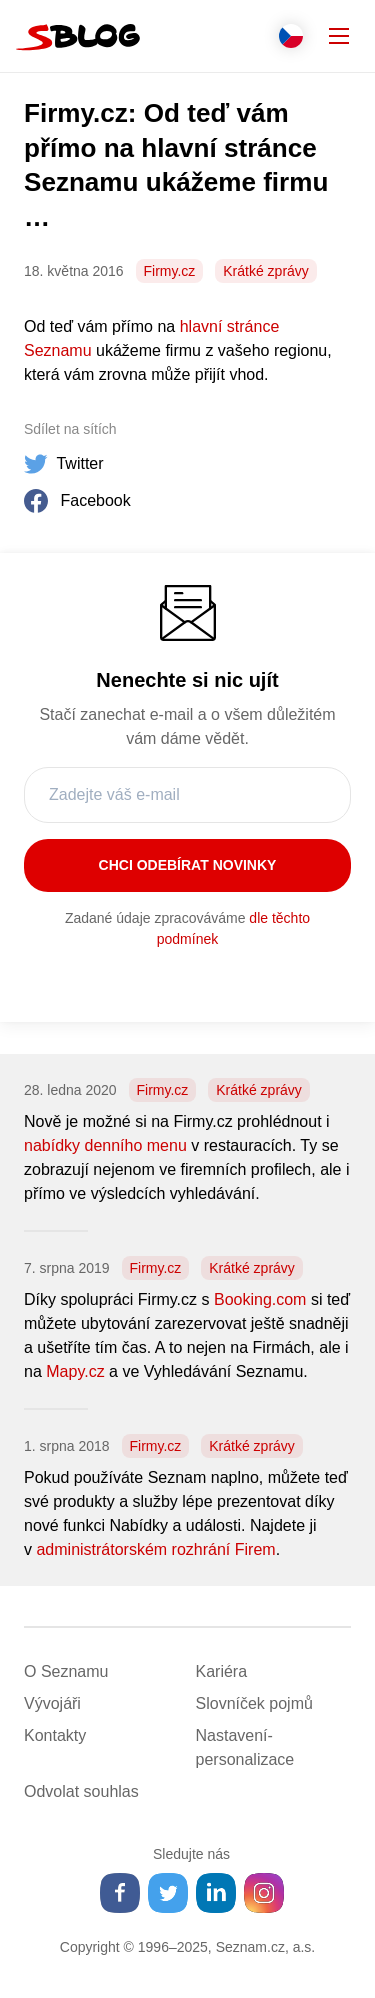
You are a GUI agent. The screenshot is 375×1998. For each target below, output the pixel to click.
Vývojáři (52, 1703)
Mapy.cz (75, 1371)
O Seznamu (66, 1671)
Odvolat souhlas (81, 1791)
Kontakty (55, 1735)
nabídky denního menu (105, 1145)
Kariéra (222, 1671)
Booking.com (260, 1299)
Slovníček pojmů (254, 1703)
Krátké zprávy (266, 271)
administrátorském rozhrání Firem (155, 1549)
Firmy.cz (170, 271)
